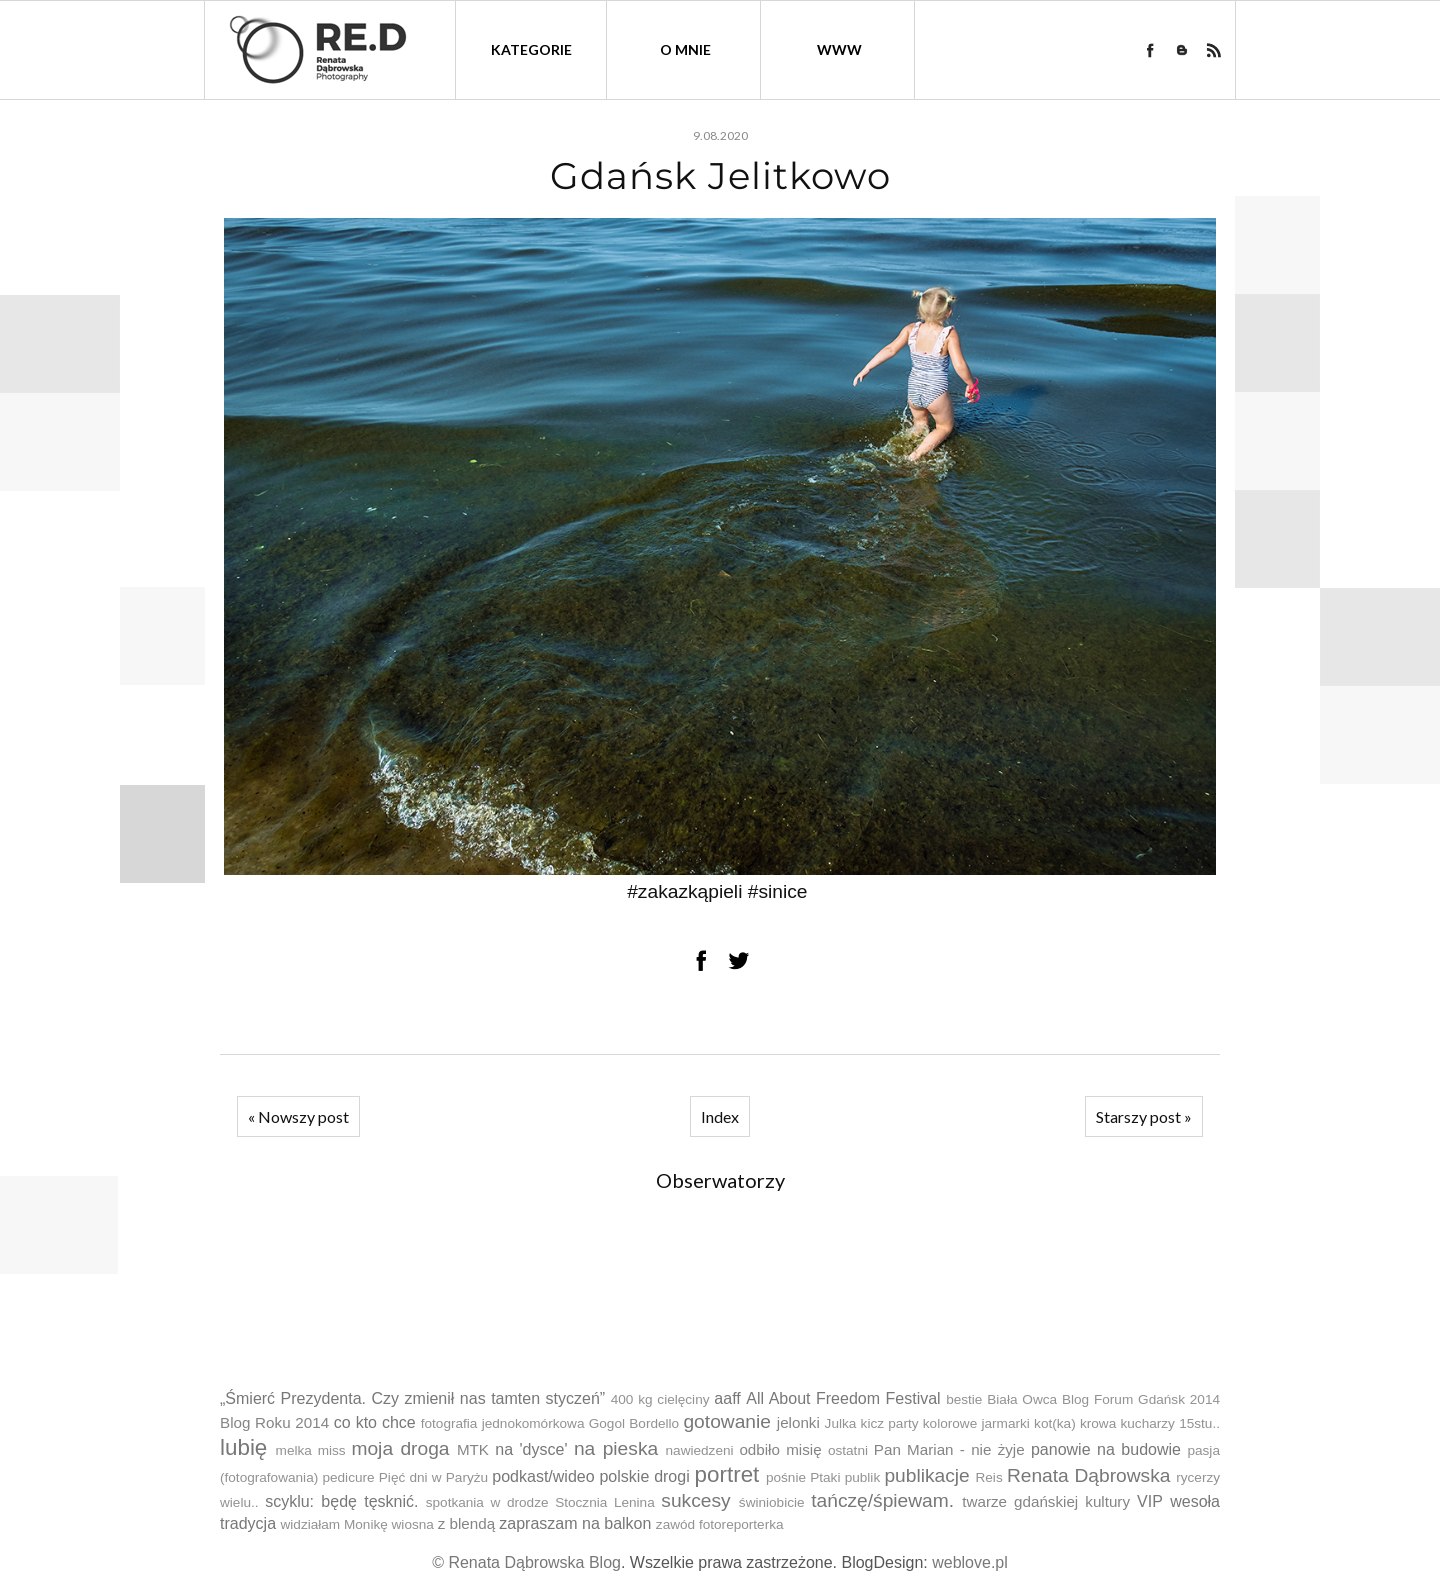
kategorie (531, 49)
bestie (964, 1399)
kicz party (890, 1423)
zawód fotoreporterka (720, 1524)
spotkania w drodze (487, 1502)
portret (727, 1474)
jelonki (798, 1422)
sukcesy (695, 1500)
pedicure (348, 1477)
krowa (1098, 1423)
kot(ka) (1055, 1423)
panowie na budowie (1106, 1449)
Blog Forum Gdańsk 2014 (1141, 1399)
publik (863, 1477)
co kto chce (375, 1422)
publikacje (926, 1475)
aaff (727, 1398)
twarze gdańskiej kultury (1046, 1501)
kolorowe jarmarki (976, 1423)
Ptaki (825, 1477)
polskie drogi (644, 1476)
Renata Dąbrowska (1089, 1475)
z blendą (466, 1523)
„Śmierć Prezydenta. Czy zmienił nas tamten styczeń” (412, 1398)
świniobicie (772, 1502)
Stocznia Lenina (605, 1502)
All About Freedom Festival (843, 1398)
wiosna (413, 1524)
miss (332, 1450)
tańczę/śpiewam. (882, 1500)
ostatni (848, 1450)
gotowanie (726, 1421)
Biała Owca (1022, 1399)
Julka (841, 1423)
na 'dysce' (531, 1449)
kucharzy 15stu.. (1169, 1423)
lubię (243, 1447)
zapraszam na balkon (575, 1523)
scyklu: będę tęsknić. (341, 1501)
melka (294, 1450)
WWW (839, 49)
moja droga (400, 1448)
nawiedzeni (700, 1450)
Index (720, 1116)
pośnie (786, 1477)
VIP (1150, 1501)
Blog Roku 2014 (274, 1422)
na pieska (616, 1448)
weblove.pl (970, 1562)
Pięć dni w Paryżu (433, 1477)
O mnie (685, 49)
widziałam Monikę (333, 1524)
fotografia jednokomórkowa (503, 1423)
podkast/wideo (543, 1476)
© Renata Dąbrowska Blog (526, 1562)
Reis (988, 1477)
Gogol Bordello (634, 1423)
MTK (473, 1449)
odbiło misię (780, 1449)
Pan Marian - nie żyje (949, 1449)
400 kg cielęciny (660, 1399)
